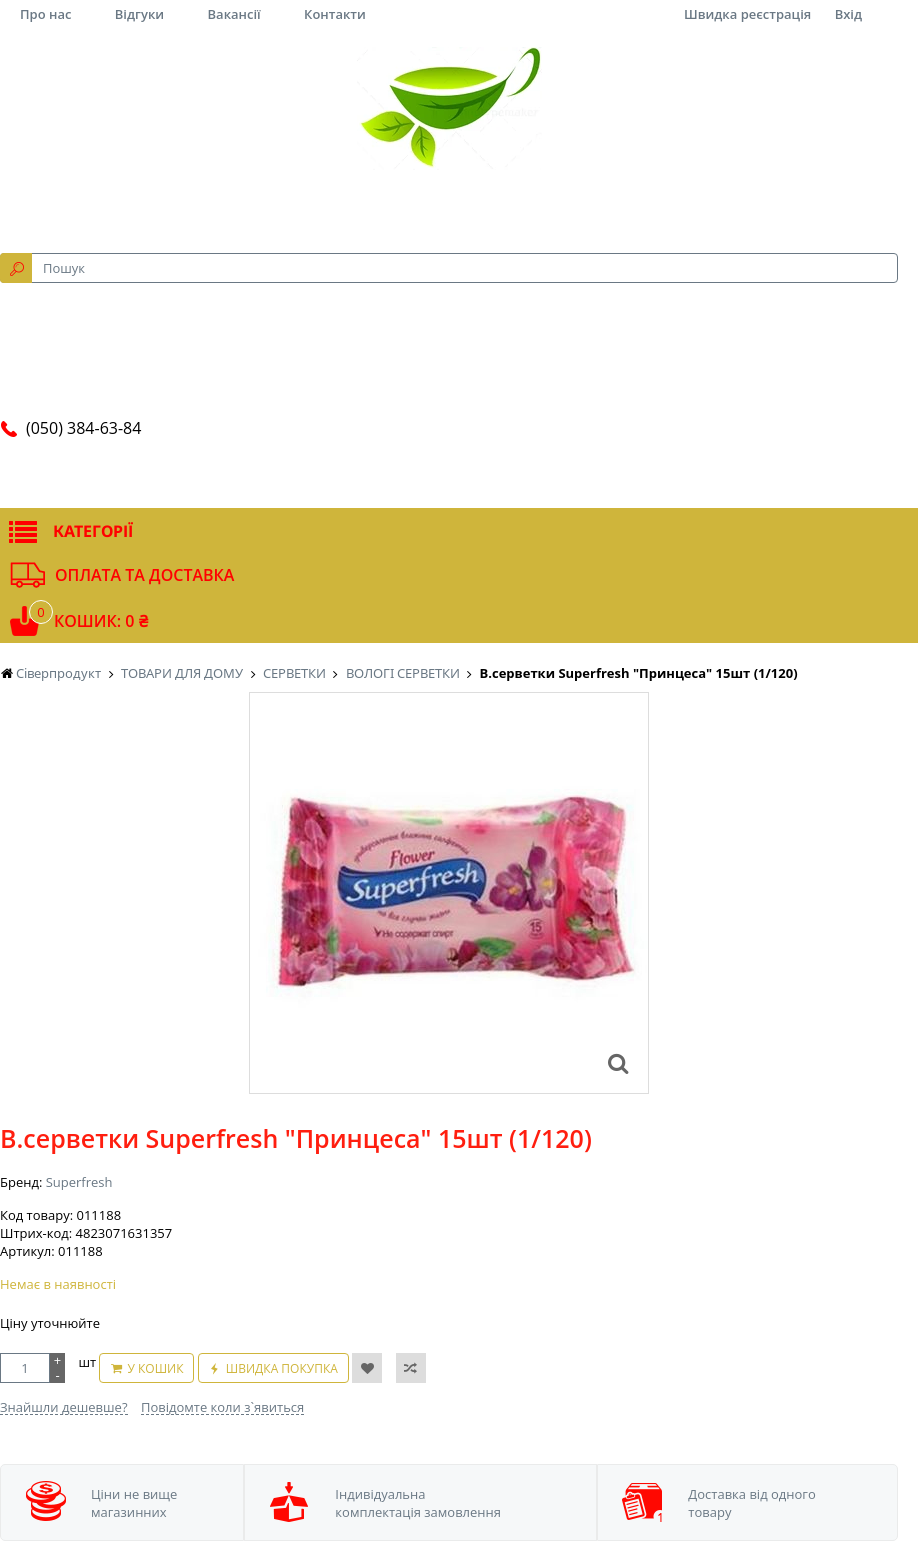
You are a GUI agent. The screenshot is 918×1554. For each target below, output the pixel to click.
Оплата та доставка (144, 575)
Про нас (45, 14)
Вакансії (234, 14)
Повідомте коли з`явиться (222, 1407)
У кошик (155, 1368)
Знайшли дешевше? (64, 1407)
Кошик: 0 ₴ (101, 621)
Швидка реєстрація (747, 14)
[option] (449, 893)
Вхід (848, 14)
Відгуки (139, 14)
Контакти (335, 14)
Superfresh (79, 1182)
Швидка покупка (282, 1368)
